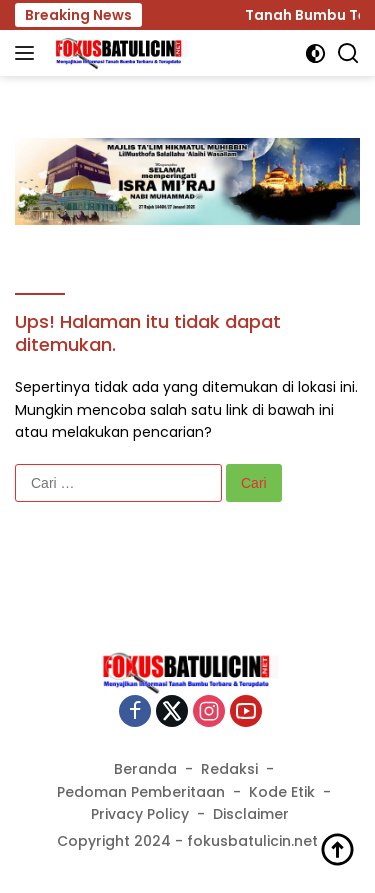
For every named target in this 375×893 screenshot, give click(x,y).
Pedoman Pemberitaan (141, 792)
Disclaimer (251, 814)
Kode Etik (282, 792)
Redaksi (229, 769)
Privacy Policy (140, 814)
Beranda (145, 769)
